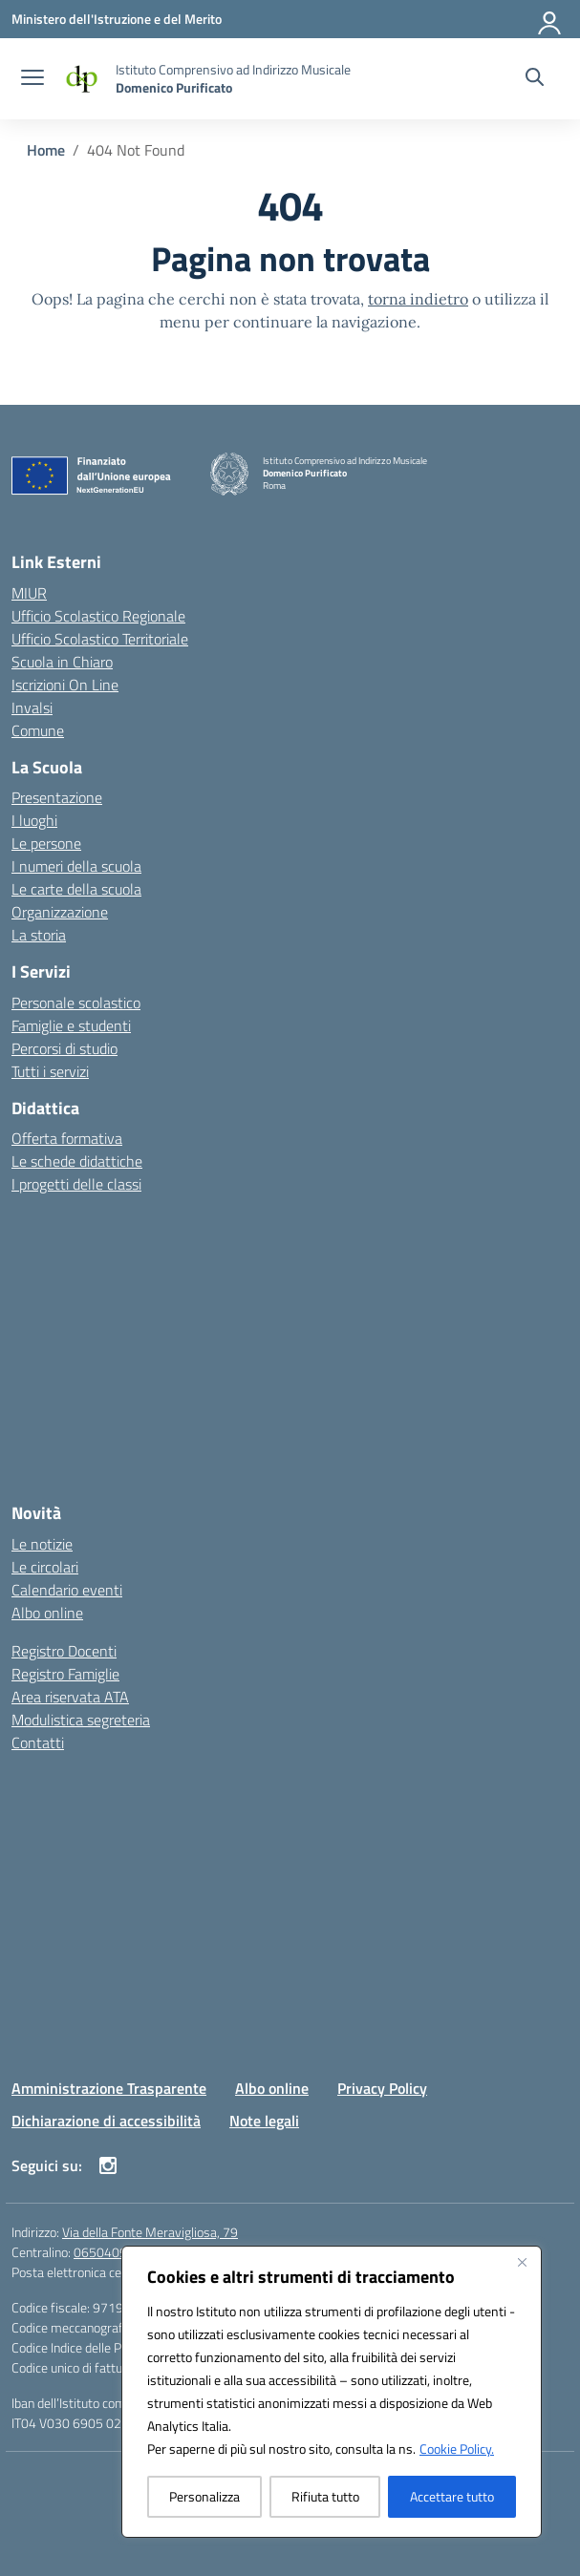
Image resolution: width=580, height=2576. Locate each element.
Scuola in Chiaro (62, 661)
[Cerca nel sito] (534, 79)
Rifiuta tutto (325, 2496)
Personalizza (204, 2496)
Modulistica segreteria (80, 1719)
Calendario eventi (66, 1589)
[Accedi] (550, 19)
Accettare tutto (452, 2496)
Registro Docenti (64, 1650)
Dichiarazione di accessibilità (106, 2120)
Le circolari (44, 1566)
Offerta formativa (66, 1138)
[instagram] (108, 2165)
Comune (37, 730)
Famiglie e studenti (71, 1025)
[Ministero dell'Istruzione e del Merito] (116, 19)
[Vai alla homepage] (233, 78)
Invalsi (32, 707)
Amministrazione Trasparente (108, 2088)
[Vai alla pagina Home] (46, 149)
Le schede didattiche (76, 1161)
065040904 (108, 2252)
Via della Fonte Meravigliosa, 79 (150, 2232)
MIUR (29, 592)
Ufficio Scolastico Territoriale (99, 638)
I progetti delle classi (76, 1183)
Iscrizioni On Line (64, 684)
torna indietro (418, 298)
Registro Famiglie (65, 1673)
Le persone (46, 843)
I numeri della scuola (76, 866)
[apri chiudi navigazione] (32, 79)
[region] (331, 2392)
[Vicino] (521, 2261)
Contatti (37, 1742)
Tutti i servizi (50, 1071)
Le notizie (42, 1543)
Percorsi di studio (64, 1048)
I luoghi (34, 820)
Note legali (264, 2120)
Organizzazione (59, 911)
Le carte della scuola (76, 888)
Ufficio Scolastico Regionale (98, 615)
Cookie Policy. (456, 2449)
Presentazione (56, 797)
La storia (38, 934)
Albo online (47, 1612)
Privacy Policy (382, 2088)
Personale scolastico (75, 1002)
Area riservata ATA (70, 1696)
